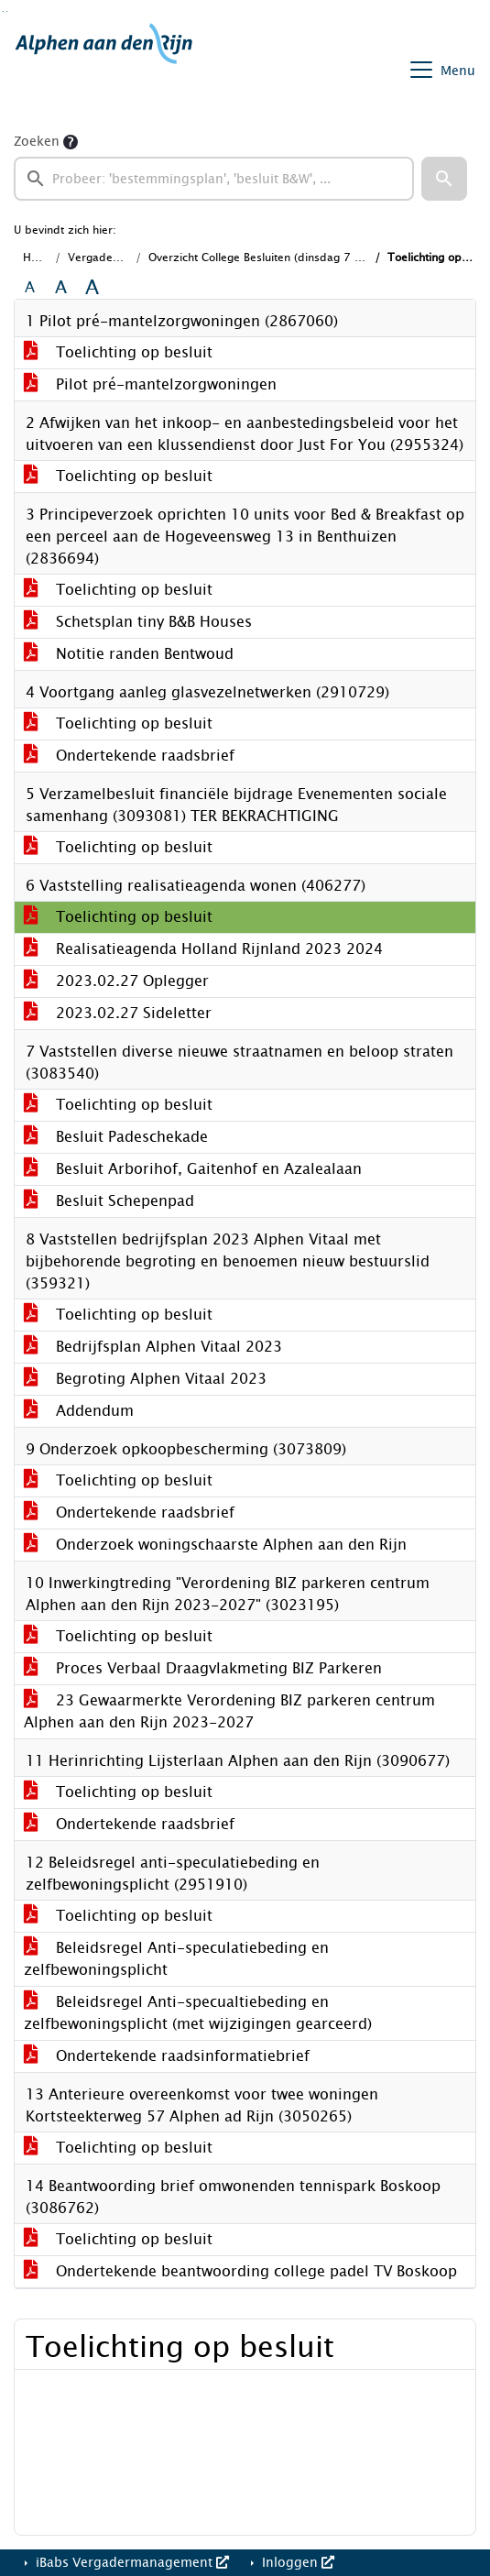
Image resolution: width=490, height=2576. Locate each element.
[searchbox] (214, 179)
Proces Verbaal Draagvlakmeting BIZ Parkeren (203, 1668)
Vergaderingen (107, 257)
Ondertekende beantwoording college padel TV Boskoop (240, 2271)
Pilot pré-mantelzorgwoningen (150, 384)
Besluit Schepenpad (109, 1200)
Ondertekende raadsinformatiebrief (167, 2055)
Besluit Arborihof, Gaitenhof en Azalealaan (193, 1168)
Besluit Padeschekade (116, 1136)
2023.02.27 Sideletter (118, 1013)
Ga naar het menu (6, 11)
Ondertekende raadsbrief (129, 755)
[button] (444, 179)
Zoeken (37, 141)
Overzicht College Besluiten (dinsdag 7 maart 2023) (285, 257)
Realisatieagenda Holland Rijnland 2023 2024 (203, 948)
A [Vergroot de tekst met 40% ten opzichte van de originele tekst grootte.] (92, 288)
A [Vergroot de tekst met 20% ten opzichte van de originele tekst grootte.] (61, 288)
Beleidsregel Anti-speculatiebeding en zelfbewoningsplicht (176, 1958)
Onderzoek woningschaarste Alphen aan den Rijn (215, 1544)
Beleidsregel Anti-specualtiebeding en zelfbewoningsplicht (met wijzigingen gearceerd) (198, 2012)
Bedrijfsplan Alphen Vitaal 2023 (153, 1346)
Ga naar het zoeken (3, 11)
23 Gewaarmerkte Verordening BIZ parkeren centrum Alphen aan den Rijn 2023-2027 (229, 1711)
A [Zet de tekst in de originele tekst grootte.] (30, 288)
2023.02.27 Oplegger (116, 981)
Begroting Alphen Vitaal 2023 (145, 1378)
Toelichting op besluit (118, 352)
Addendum (79, 1410)
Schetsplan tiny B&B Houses (138, 621)
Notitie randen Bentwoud (129, 653)
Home (38, 257)
